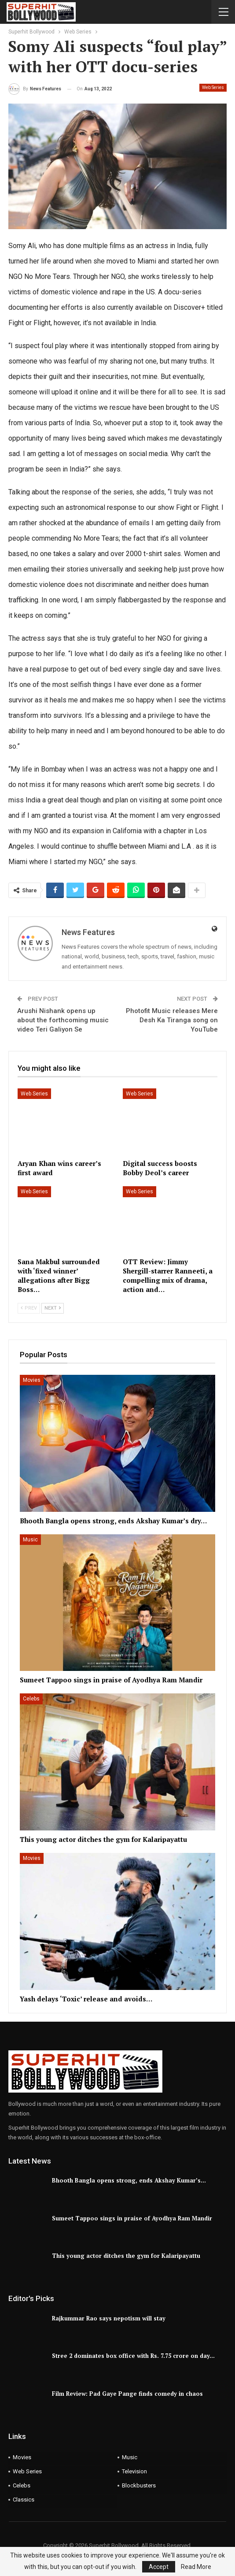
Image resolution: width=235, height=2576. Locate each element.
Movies (31, 1380)
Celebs (31, 1699)
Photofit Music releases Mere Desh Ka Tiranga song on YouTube (172, 1020)
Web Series (213, 87)
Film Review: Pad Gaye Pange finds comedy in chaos (127, 2394)
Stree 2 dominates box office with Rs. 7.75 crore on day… (133, 2356)
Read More (196, 2567)
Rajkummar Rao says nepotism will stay (108, 2318)
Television (134, 2471)
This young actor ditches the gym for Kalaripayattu (126, 2256)
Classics (23, 2499)
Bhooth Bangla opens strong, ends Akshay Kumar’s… (129, 2180)
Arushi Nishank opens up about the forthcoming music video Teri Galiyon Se (63, 1020)
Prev (29, 1308)
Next (52, 1308)
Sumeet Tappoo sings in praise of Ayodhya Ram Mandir (132, 2218)
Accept (159, 2566)
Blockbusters (139, 2485)
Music (30, 1540)
